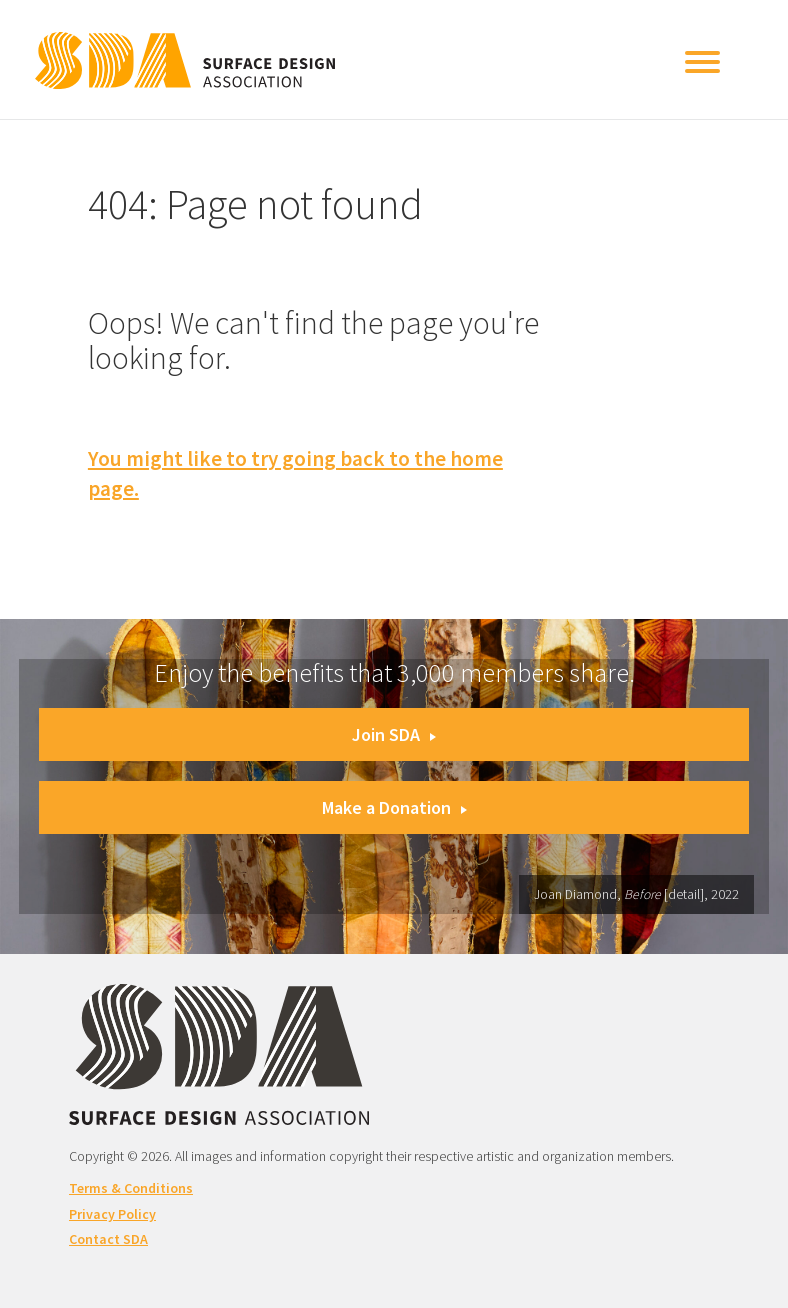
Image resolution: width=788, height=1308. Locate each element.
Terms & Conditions (131, 1188)
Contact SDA (108, 1239)
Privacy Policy (112, 1214)
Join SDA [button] (394, 734)
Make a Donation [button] (394, 807)
